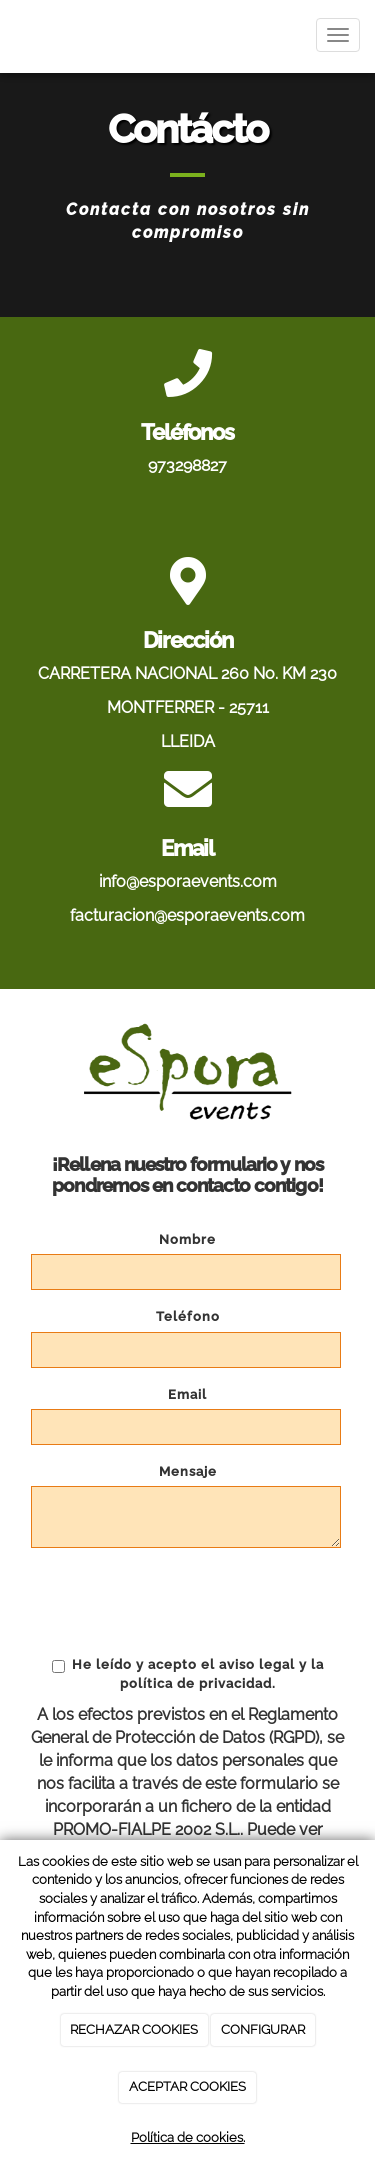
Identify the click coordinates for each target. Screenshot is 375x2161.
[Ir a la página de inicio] (10, 35)
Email (187, 1394)
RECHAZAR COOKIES (134, 2029)
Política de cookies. (188, 2137)
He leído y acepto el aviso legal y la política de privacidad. (188, 1673)
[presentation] (183, 1602)
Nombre (187, 1239)
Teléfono (188, 1316)
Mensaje (188, 1471)
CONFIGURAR (263, 2029)
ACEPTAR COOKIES (187, 2086)
